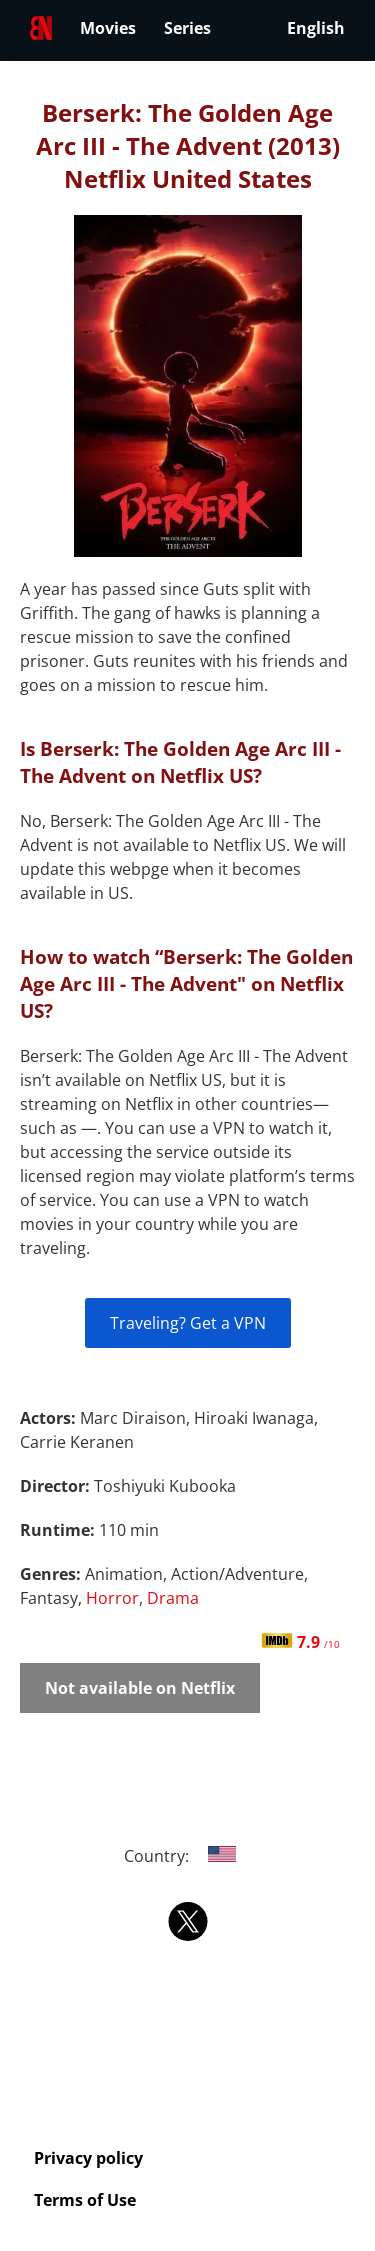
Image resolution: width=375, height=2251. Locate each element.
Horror (112, 1598)
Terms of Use (85, 2200)
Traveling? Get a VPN (188, 1323)
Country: (187, 1856)
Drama (173, 1598)
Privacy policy (88, 2158)
